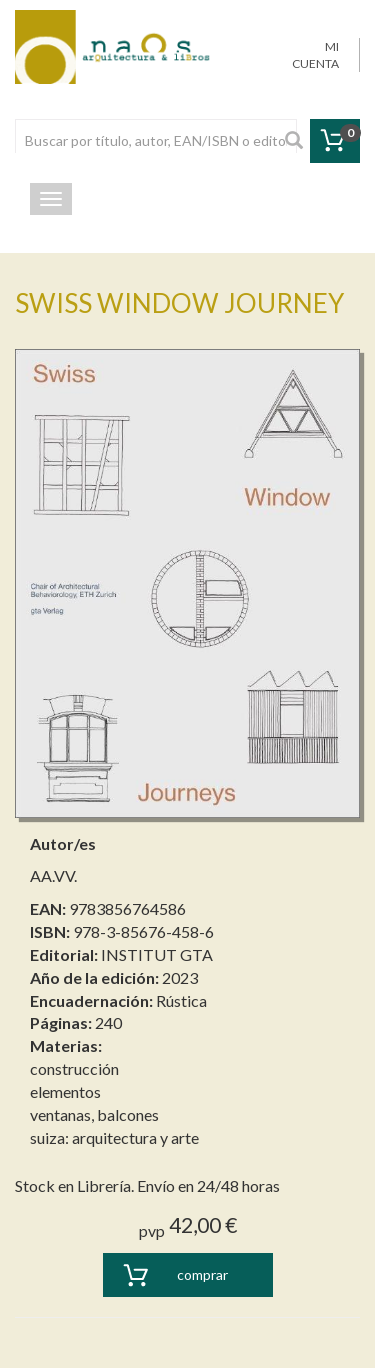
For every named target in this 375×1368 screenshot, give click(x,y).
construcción (74, 1068)
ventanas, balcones (94, 1114)
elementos (65, 1091)
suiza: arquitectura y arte (114, 1137)
